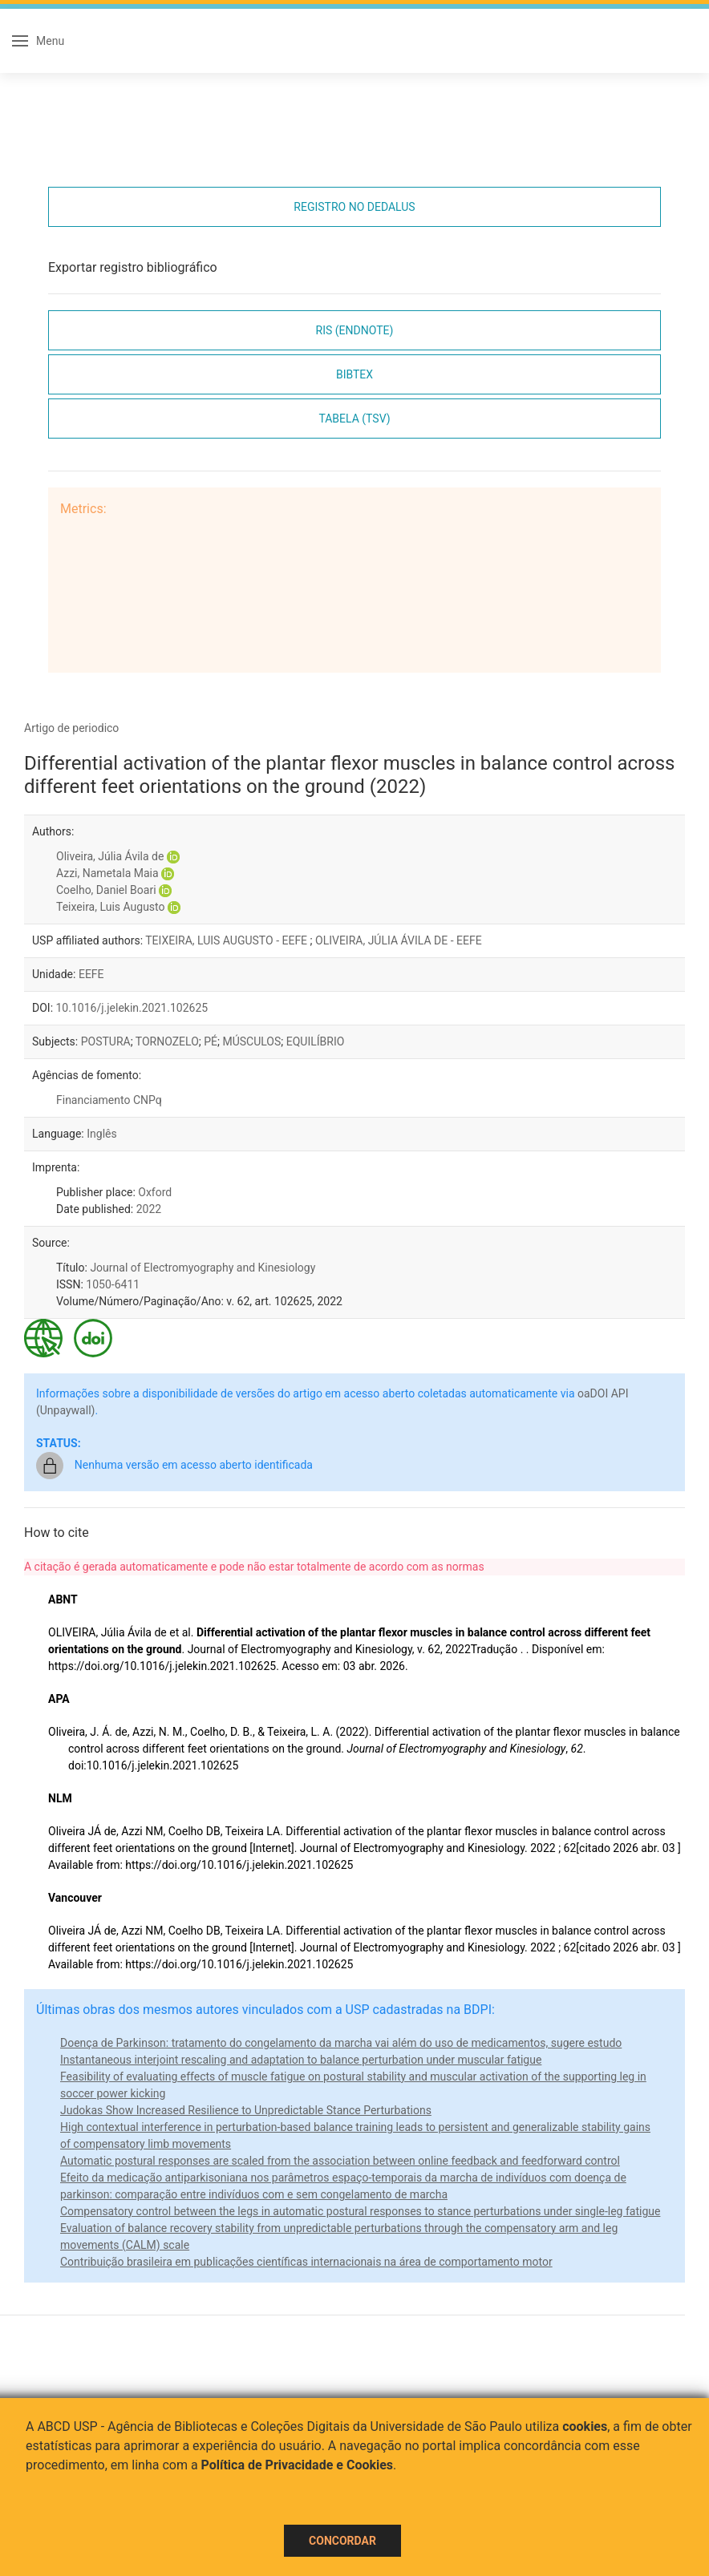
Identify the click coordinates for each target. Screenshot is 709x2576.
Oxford (155, 1192)
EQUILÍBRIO (315, 1041)
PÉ (210, 1041)
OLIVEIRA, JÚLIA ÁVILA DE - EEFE (398, 940)
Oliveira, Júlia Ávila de (110, 856)
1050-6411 (113, 1284)
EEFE (91, 974)
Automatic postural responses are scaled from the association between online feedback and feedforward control (340, 2160)
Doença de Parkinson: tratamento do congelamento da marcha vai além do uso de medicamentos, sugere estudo (341, 2042)
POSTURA (106, 1041)
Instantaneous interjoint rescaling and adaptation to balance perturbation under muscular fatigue (300, 2059)
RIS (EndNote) (355, 330)
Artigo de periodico (71, 728)
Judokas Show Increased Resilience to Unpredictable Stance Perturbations (245, 2110)
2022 (148, 1209)
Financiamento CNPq (109, 1100)
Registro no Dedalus (354, 206)
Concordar (342, 2540)
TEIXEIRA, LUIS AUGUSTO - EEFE (227, 940)
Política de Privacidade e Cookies (297, 2465)
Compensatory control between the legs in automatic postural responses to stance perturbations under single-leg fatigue (360, 2211)
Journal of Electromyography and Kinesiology (202, 1267)
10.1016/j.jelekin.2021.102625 (132, 1007)
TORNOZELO (167, 1041)
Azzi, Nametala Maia (107, 873)
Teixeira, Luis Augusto (110, 906)
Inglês (101, 1133)
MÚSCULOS (251, 1041)
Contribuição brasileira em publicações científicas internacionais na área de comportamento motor (306, 2261)
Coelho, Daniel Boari (106, 890)
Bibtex (354, 374)
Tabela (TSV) (354, 418)
